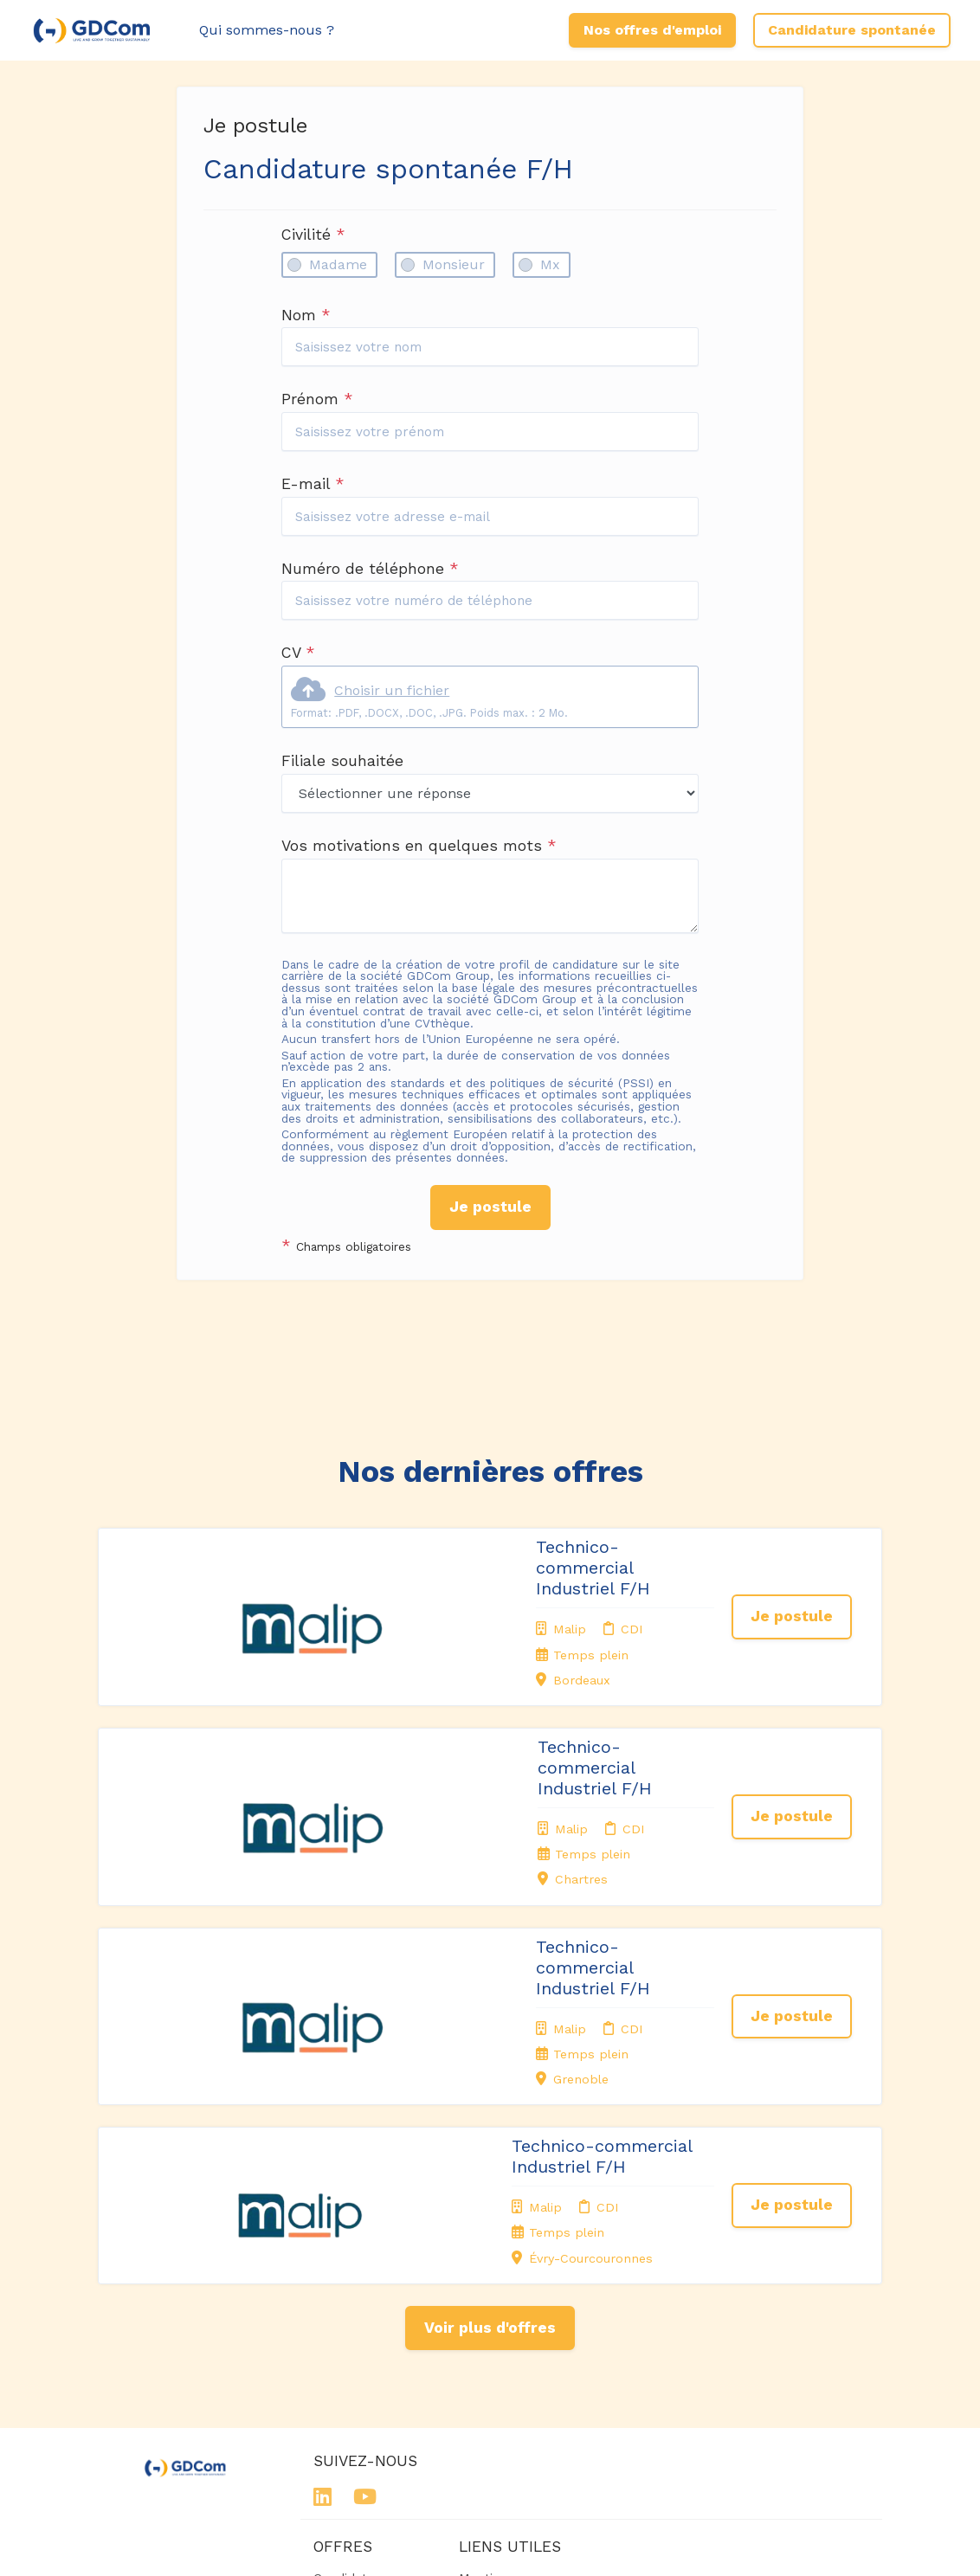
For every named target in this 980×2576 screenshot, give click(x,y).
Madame (338, 264)
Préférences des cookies (508, 2379)
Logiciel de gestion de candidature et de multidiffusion (490, 2545)
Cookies (483, 2297)
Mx (550, 264)
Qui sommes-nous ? (266, 30)
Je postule (490, 1206)
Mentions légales (487, 2237)
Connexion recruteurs (491, 2346)
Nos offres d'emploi (652, 30)
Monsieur (453, 264)
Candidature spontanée (852, 30)
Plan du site (494, 2319)
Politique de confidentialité (502, 2270)
